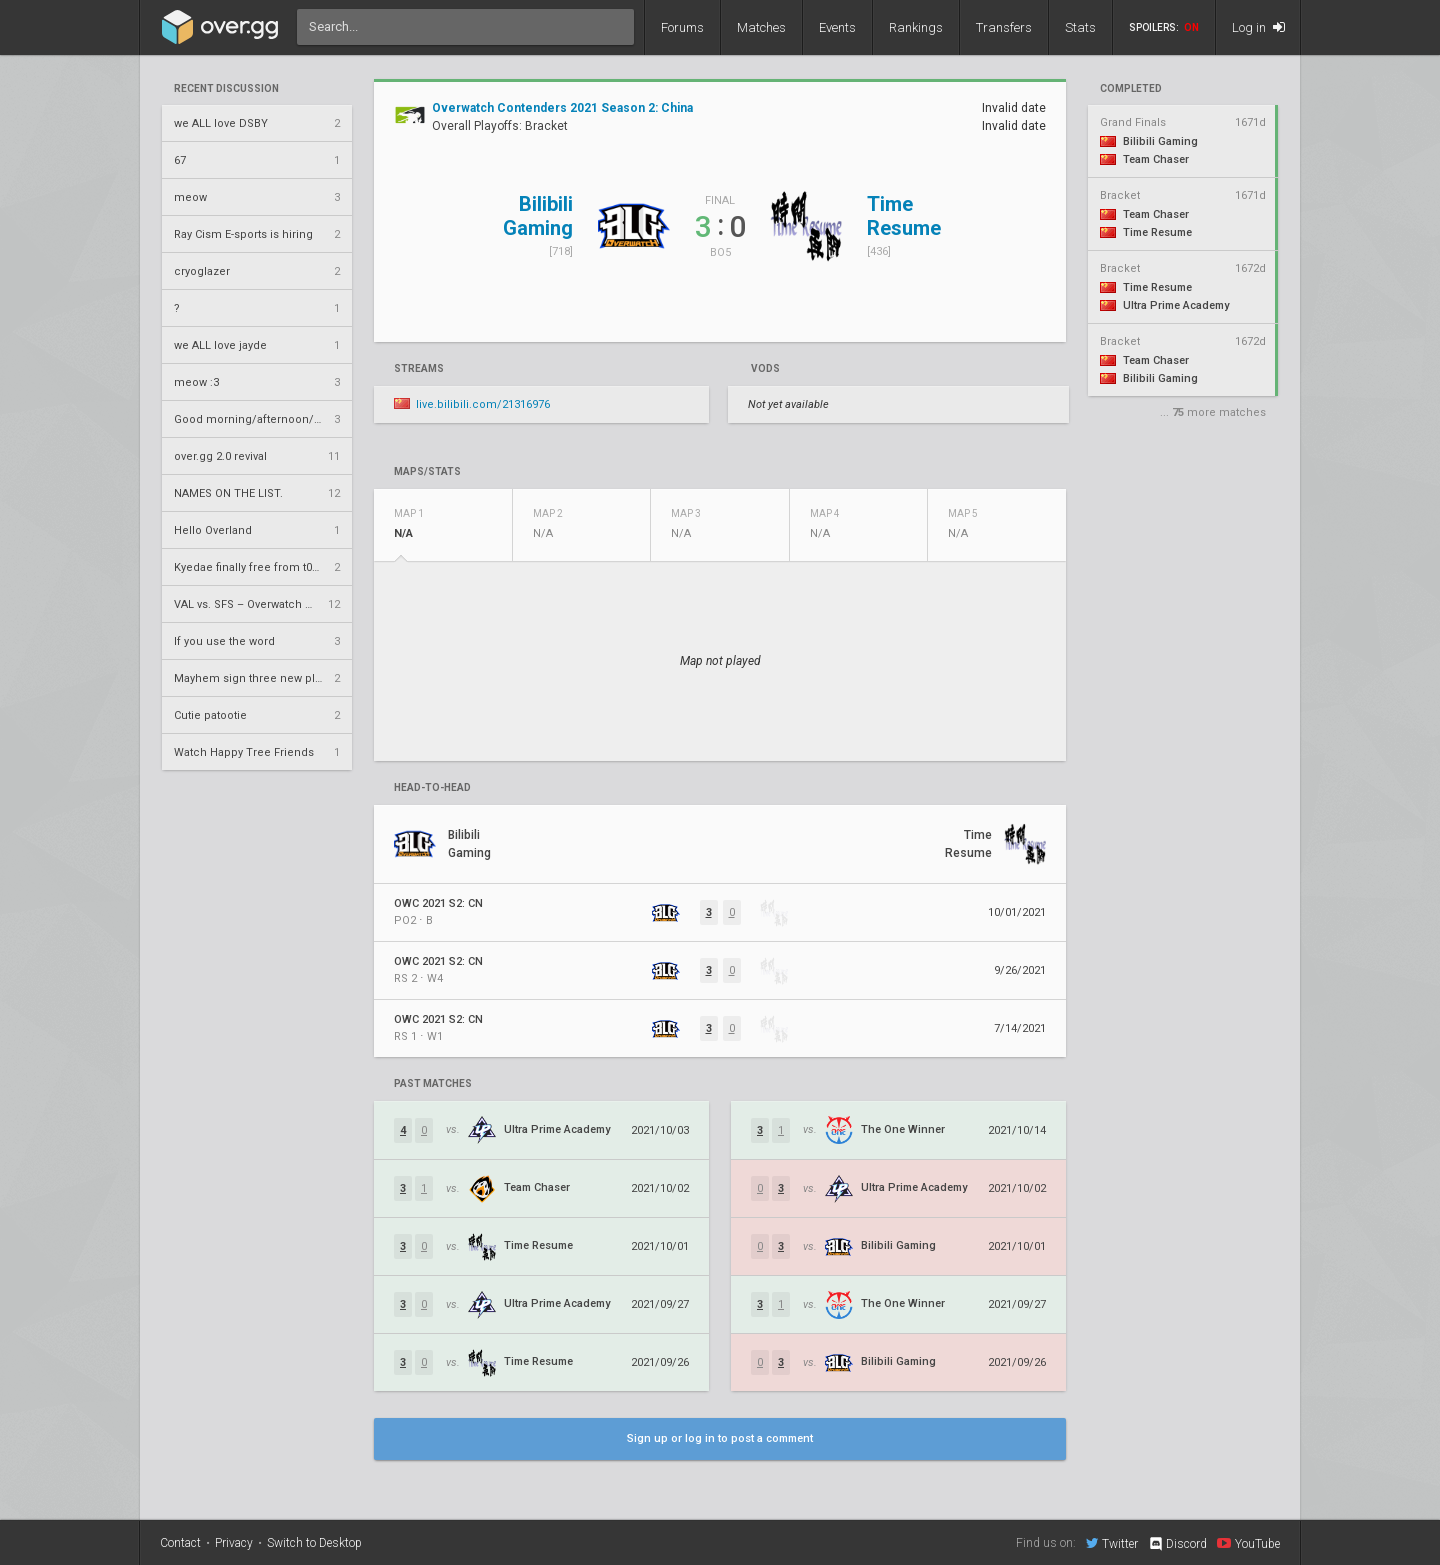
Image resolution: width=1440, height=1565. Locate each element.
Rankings (916, 27)
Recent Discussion (226, 89)
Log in (1258, 27)
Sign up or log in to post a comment (720, 1438)
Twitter (1112, 1543)
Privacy (234, 1543)
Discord (1177, 1544)
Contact (180, 1543)
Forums (682, 27)
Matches (761, 27)
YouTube (1248, 1543)
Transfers (1004, 27)
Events (837, 27)
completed (1131, 89)
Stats (1080, 27)
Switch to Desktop (314, 1543)
